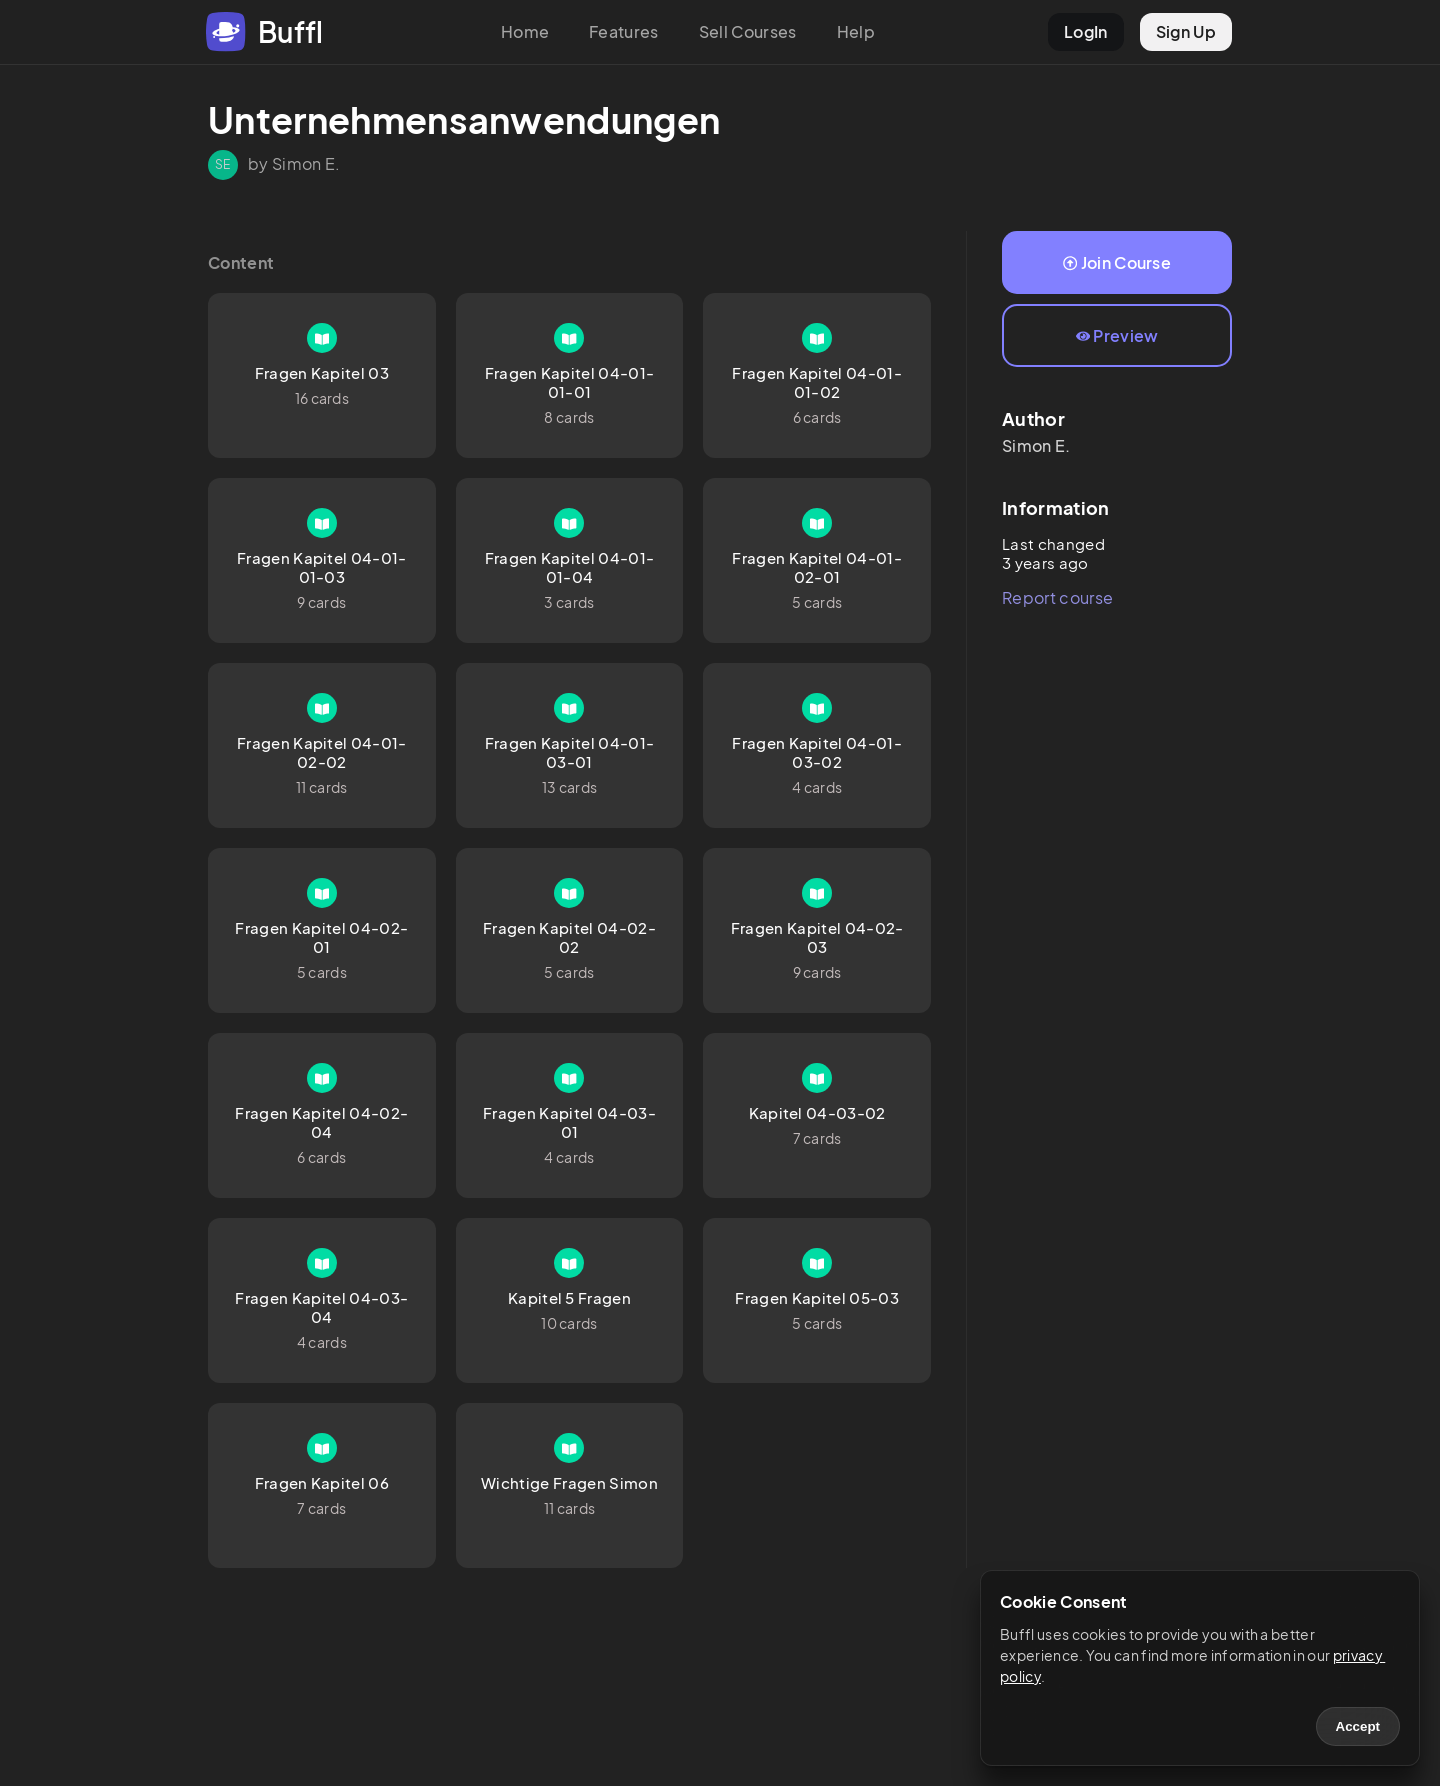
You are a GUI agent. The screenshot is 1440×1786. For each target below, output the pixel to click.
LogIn (1086, 31)
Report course (1057, 597)
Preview (1117, 335)
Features (624, 31)
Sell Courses (748, 31)
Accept (1358, 1726)
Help (856, 31)
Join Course (1117, 262)
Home (525, 31)
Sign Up (1186, 31)
